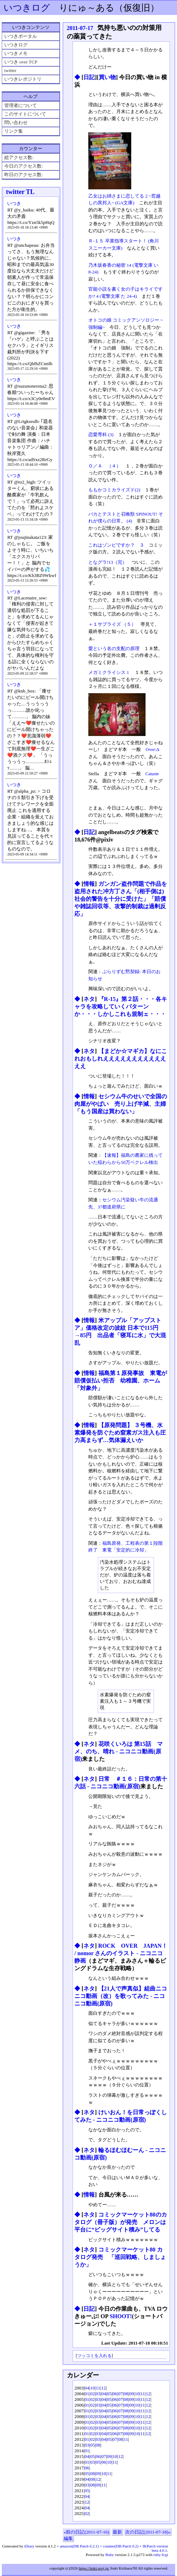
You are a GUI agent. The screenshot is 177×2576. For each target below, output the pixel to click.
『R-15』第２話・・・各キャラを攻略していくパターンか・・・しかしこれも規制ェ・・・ (120, 1006)
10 (92, 2388)
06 (115, 2393)
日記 (89, 77)
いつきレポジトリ (22, 79)
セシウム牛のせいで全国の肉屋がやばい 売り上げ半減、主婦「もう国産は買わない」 (120, 1103)
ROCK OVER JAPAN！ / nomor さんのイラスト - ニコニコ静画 (120, 1953)
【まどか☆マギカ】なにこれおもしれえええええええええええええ (120, 1058)
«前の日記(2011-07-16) (86, 2532)
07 (120, 2393)
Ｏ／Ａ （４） (104, 466)
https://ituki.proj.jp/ (94, 2568)
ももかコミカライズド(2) (114, 489)
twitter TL (20, 191)
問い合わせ (16, 122)
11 (98, 2388)
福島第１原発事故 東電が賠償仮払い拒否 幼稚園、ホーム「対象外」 (120, 1380)
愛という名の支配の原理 (113, 648)
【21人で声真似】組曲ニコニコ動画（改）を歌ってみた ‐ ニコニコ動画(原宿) (120, 1996)
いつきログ (27, 7)
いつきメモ (16, 53)
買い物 (107, 77)
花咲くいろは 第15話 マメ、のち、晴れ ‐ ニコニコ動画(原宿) (118, 1751)
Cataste (152, 773)
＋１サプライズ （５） (112, 624)
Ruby (109, 2554)
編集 (68, 2538)
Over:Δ (152, 749)
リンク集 (13, 131)
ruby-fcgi (160, 2554)
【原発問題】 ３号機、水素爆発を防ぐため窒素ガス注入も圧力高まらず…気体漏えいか (120, 1432)
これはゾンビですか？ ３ (116, 545)
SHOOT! (121, 2316)
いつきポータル (20, 36)
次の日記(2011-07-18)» (148, 2532)
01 (87, 2393)
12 (103, 2388)
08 (126, 2393)
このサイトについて (25, 114)
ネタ (89, 999)
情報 (89, 884)
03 (98, 2393)
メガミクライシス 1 (109, 672)
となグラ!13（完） (107, 562)
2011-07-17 (80, 28)
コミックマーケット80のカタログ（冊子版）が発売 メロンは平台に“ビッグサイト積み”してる (120, 2222)
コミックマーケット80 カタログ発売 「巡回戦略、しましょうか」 (120, 2257)
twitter (10, 70)
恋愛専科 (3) (100, 434)
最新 (117, 2532)
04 (87, 2388)
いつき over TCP (20, 62)
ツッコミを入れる (94, 2355)
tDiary (29, 2546)
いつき (14, 203)
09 (131, 2393)
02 (92, 2393)
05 (109, 2393)
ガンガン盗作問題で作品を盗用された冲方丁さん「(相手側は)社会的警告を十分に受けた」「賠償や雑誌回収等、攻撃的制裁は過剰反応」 (120, 899)
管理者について (20, 105)
